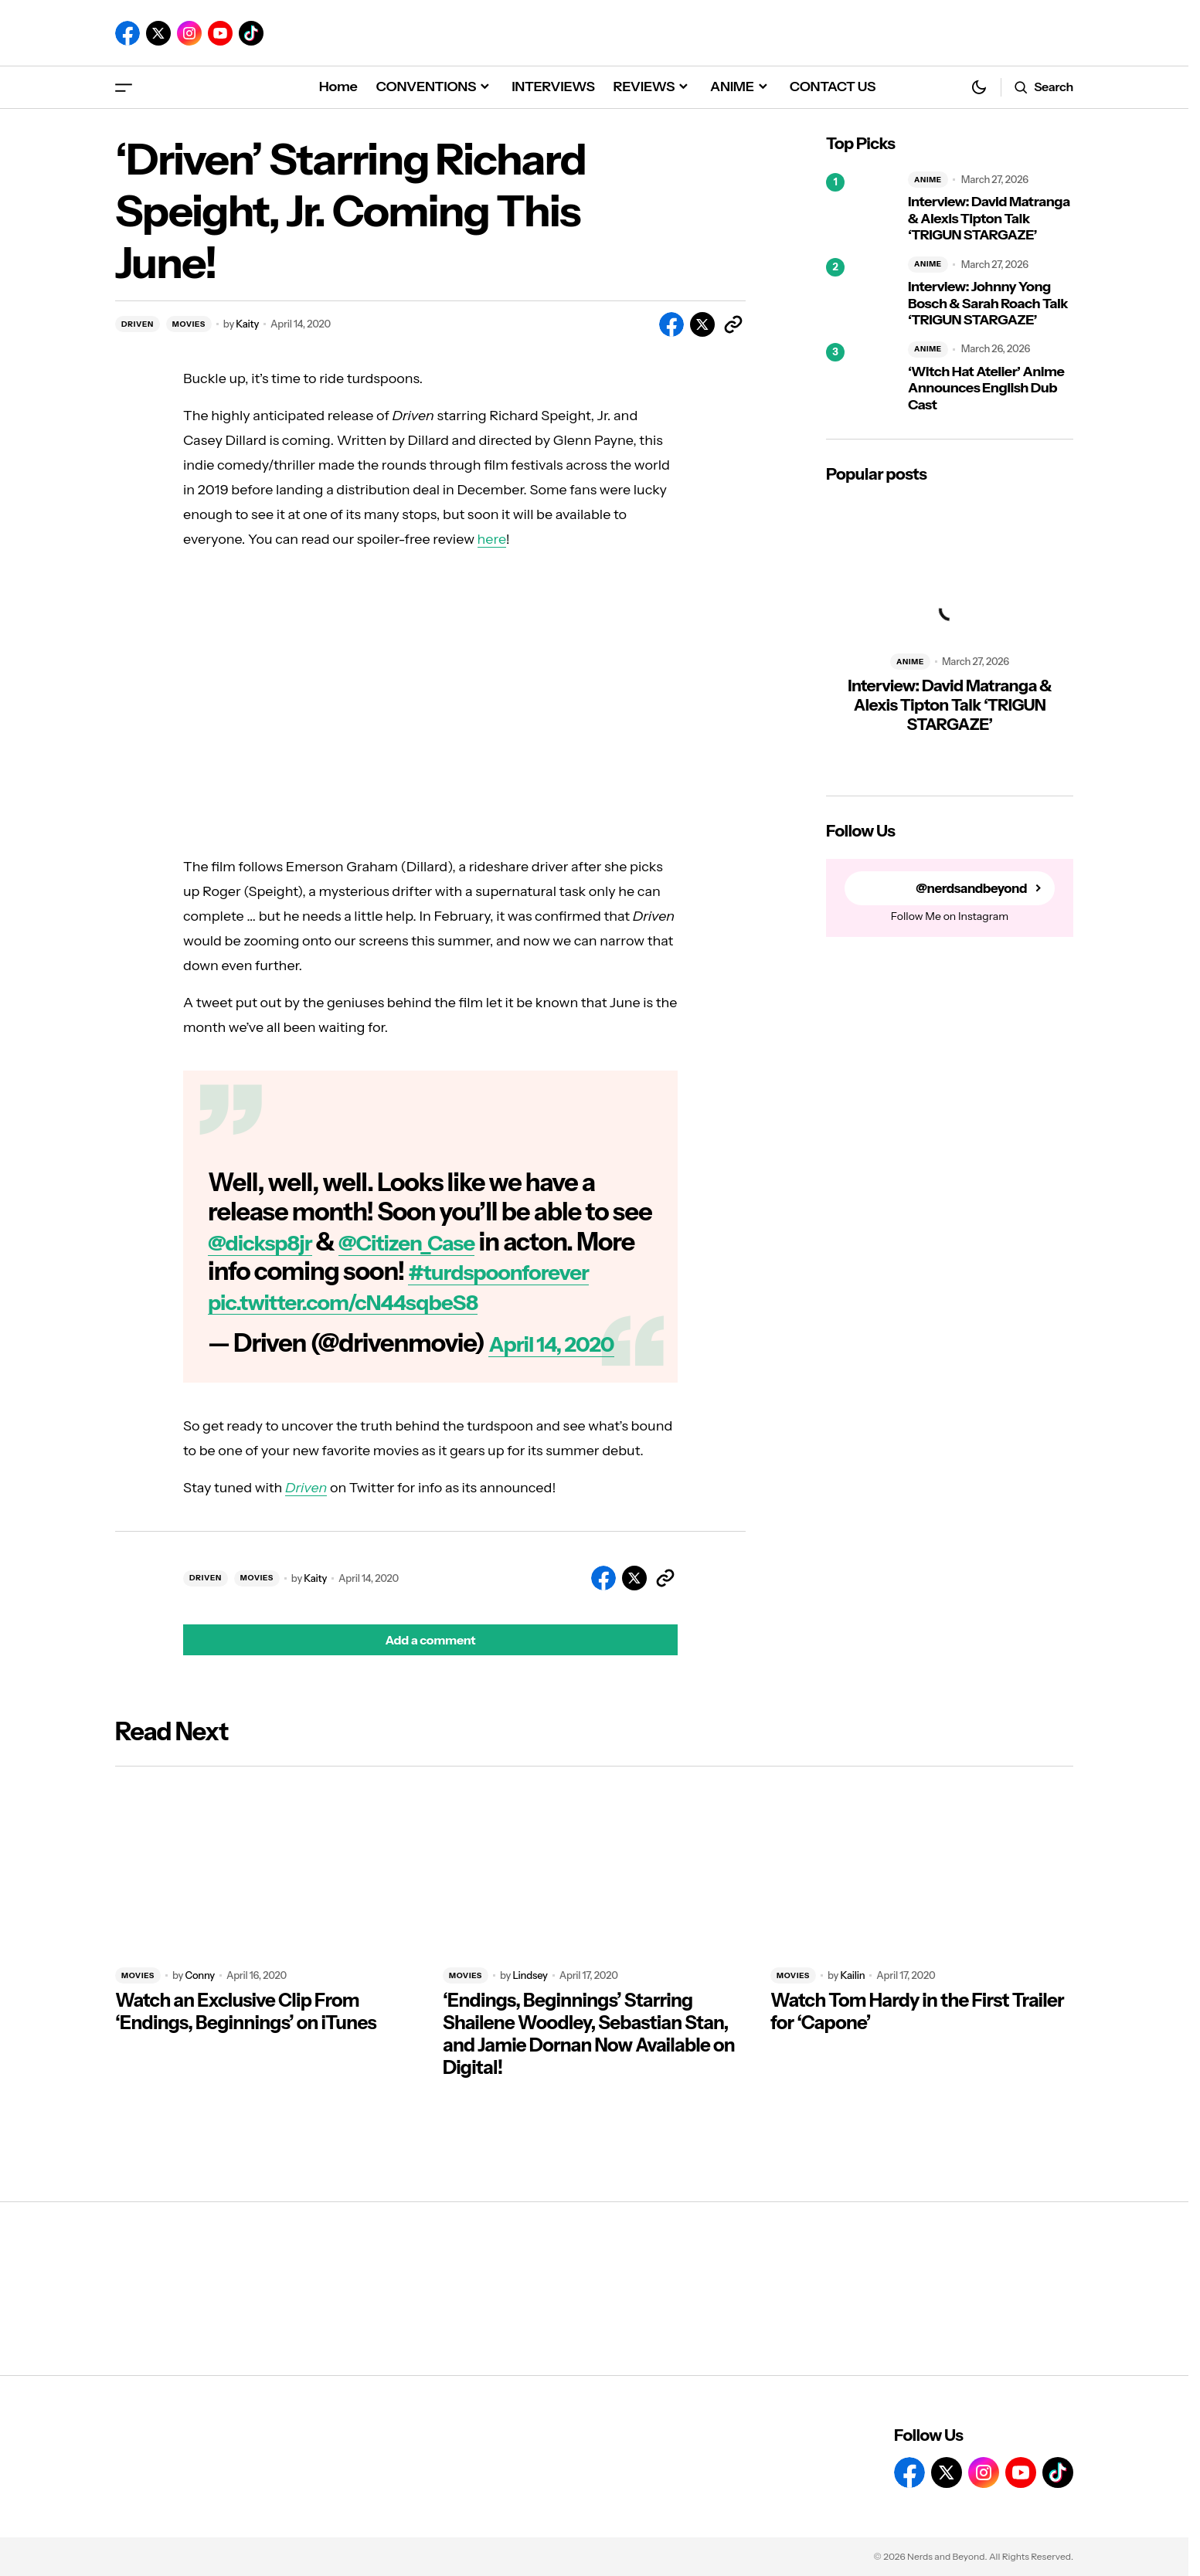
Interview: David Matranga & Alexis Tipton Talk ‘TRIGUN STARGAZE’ (989, 218)
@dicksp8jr (269, 1242)
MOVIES (189, 324)
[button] (123, 87)
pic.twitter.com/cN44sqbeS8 (367, 1330)
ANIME (928, 180)
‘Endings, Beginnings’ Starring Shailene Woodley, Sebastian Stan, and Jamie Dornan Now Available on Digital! (589, 2064)
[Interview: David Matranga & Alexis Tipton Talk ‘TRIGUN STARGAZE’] (861, 208)
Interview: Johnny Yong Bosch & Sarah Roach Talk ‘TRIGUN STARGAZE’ (988, 303)
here (492, 539)
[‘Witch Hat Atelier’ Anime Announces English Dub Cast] (861, 377)
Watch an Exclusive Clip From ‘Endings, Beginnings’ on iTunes (245, 2042)
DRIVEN (137, 324)
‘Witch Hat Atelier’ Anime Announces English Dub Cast (986, 388)
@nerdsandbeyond (967, 889)
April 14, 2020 (562, 1372)
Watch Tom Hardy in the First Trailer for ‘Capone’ (917, 2042)
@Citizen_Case (437, 1242)
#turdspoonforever (314, 1301)
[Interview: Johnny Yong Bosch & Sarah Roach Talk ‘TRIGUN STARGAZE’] (861, 293)
